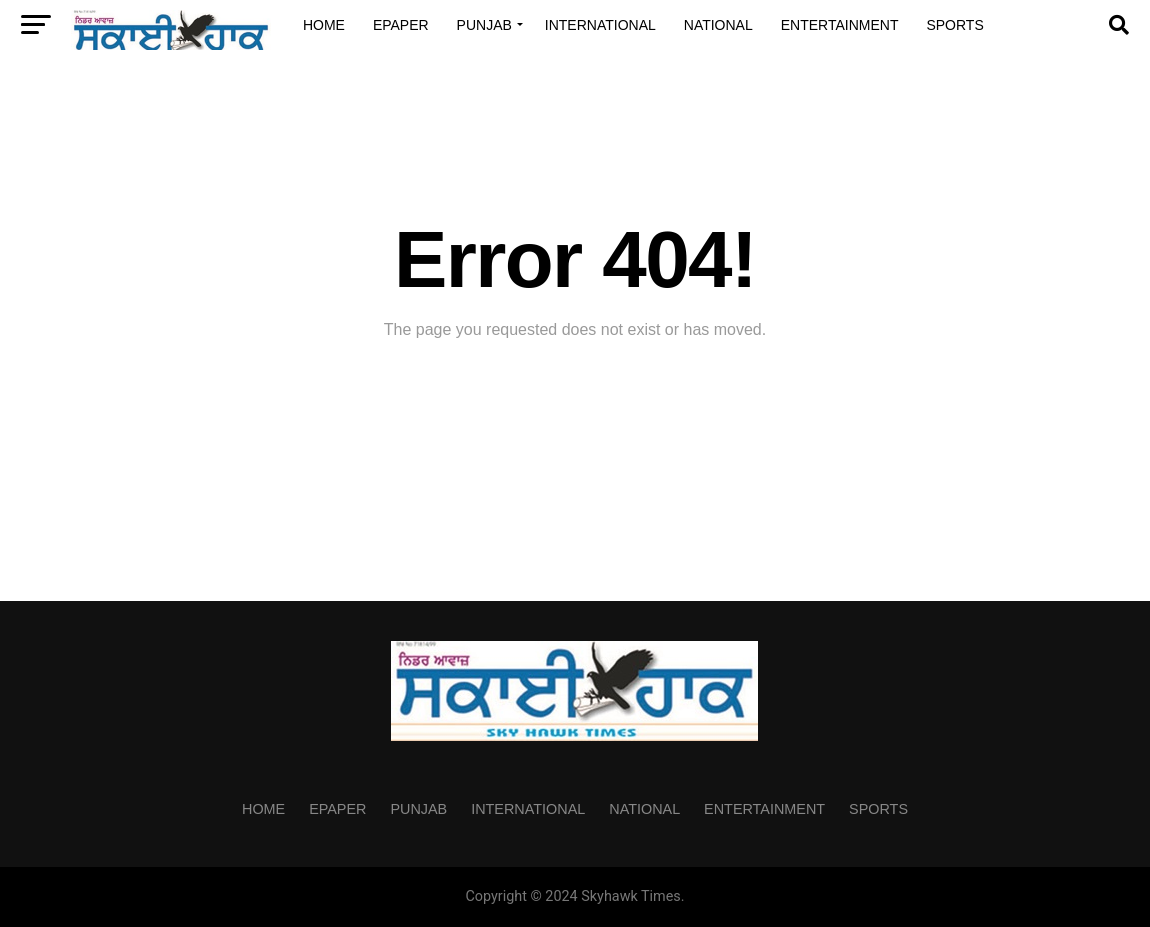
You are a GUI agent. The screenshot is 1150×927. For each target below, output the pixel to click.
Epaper (401, 25)
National (718, 25)
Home (324, 25)
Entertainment (840, 25)
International (600, 25)
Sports (954, 25)
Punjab (484, 25)
